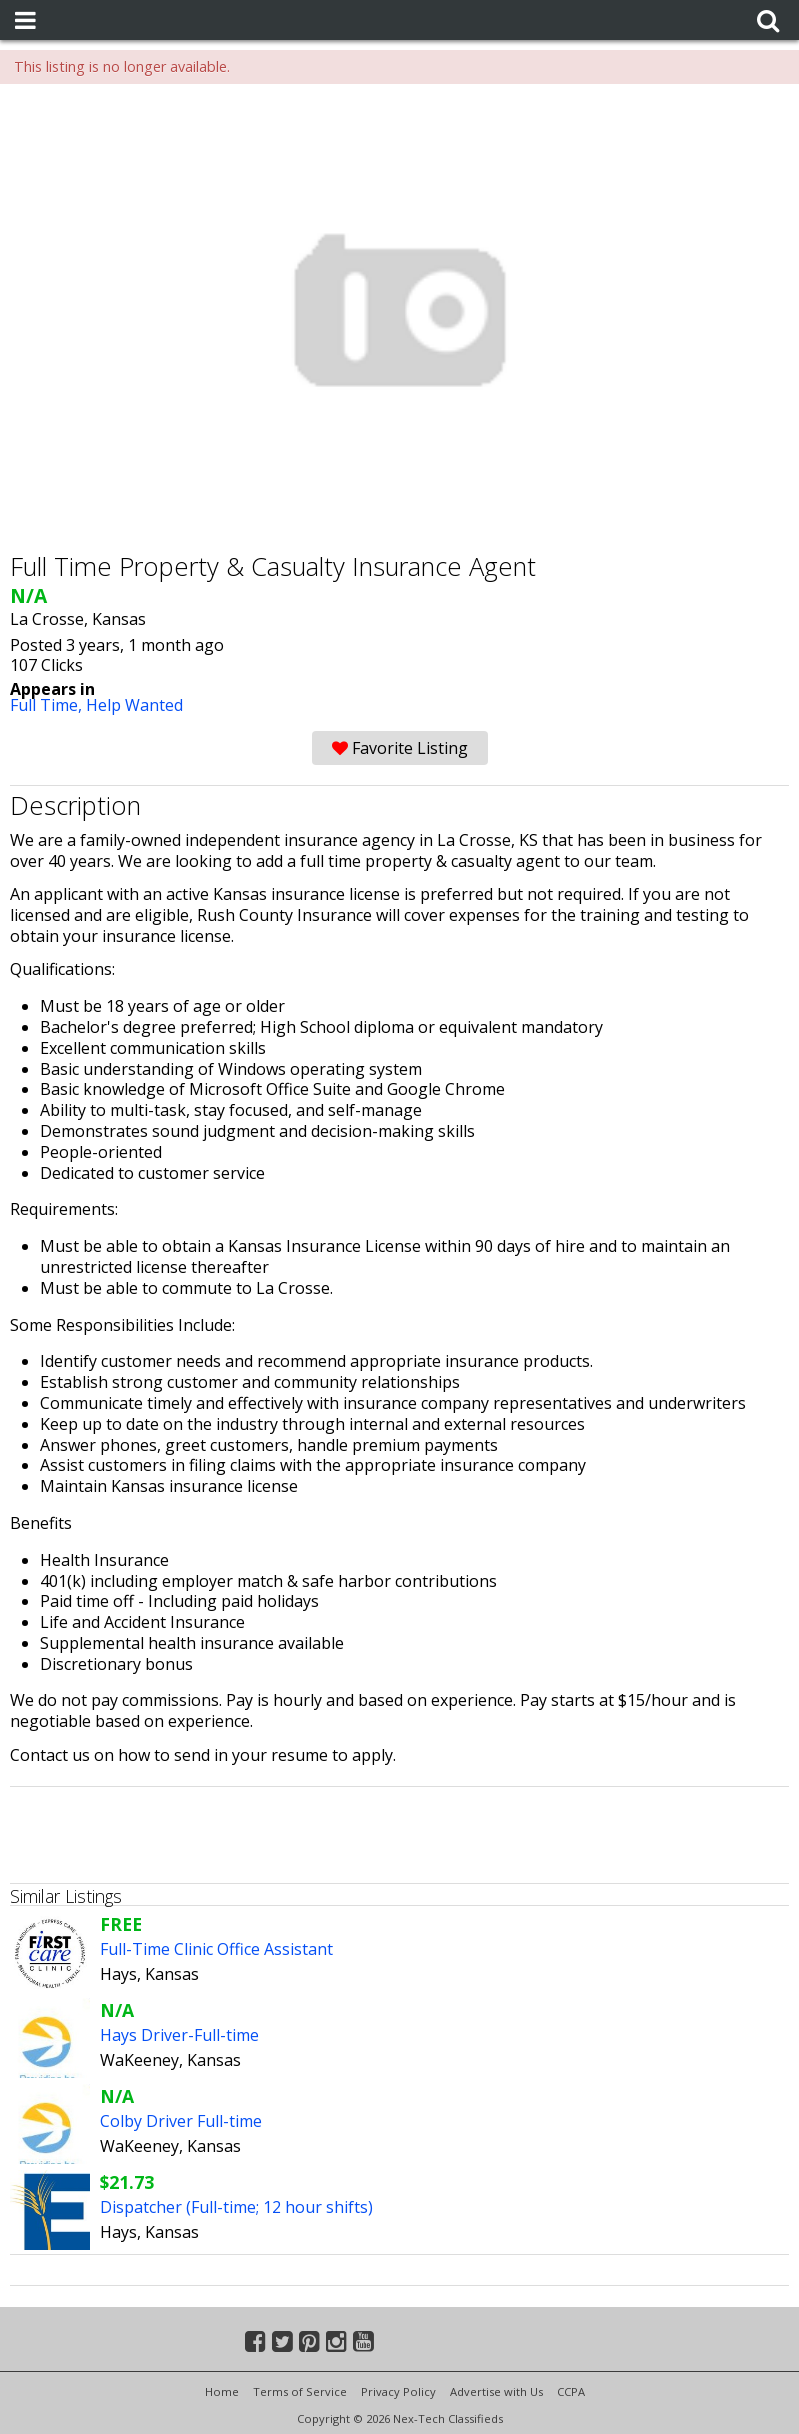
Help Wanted (134, 705)
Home (222, 2391)
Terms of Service (300, 2391)
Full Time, (48, 705)
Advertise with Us (496, 2391)
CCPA (571, 2391)
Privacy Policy (398, 2391)
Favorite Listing (400, 748)
